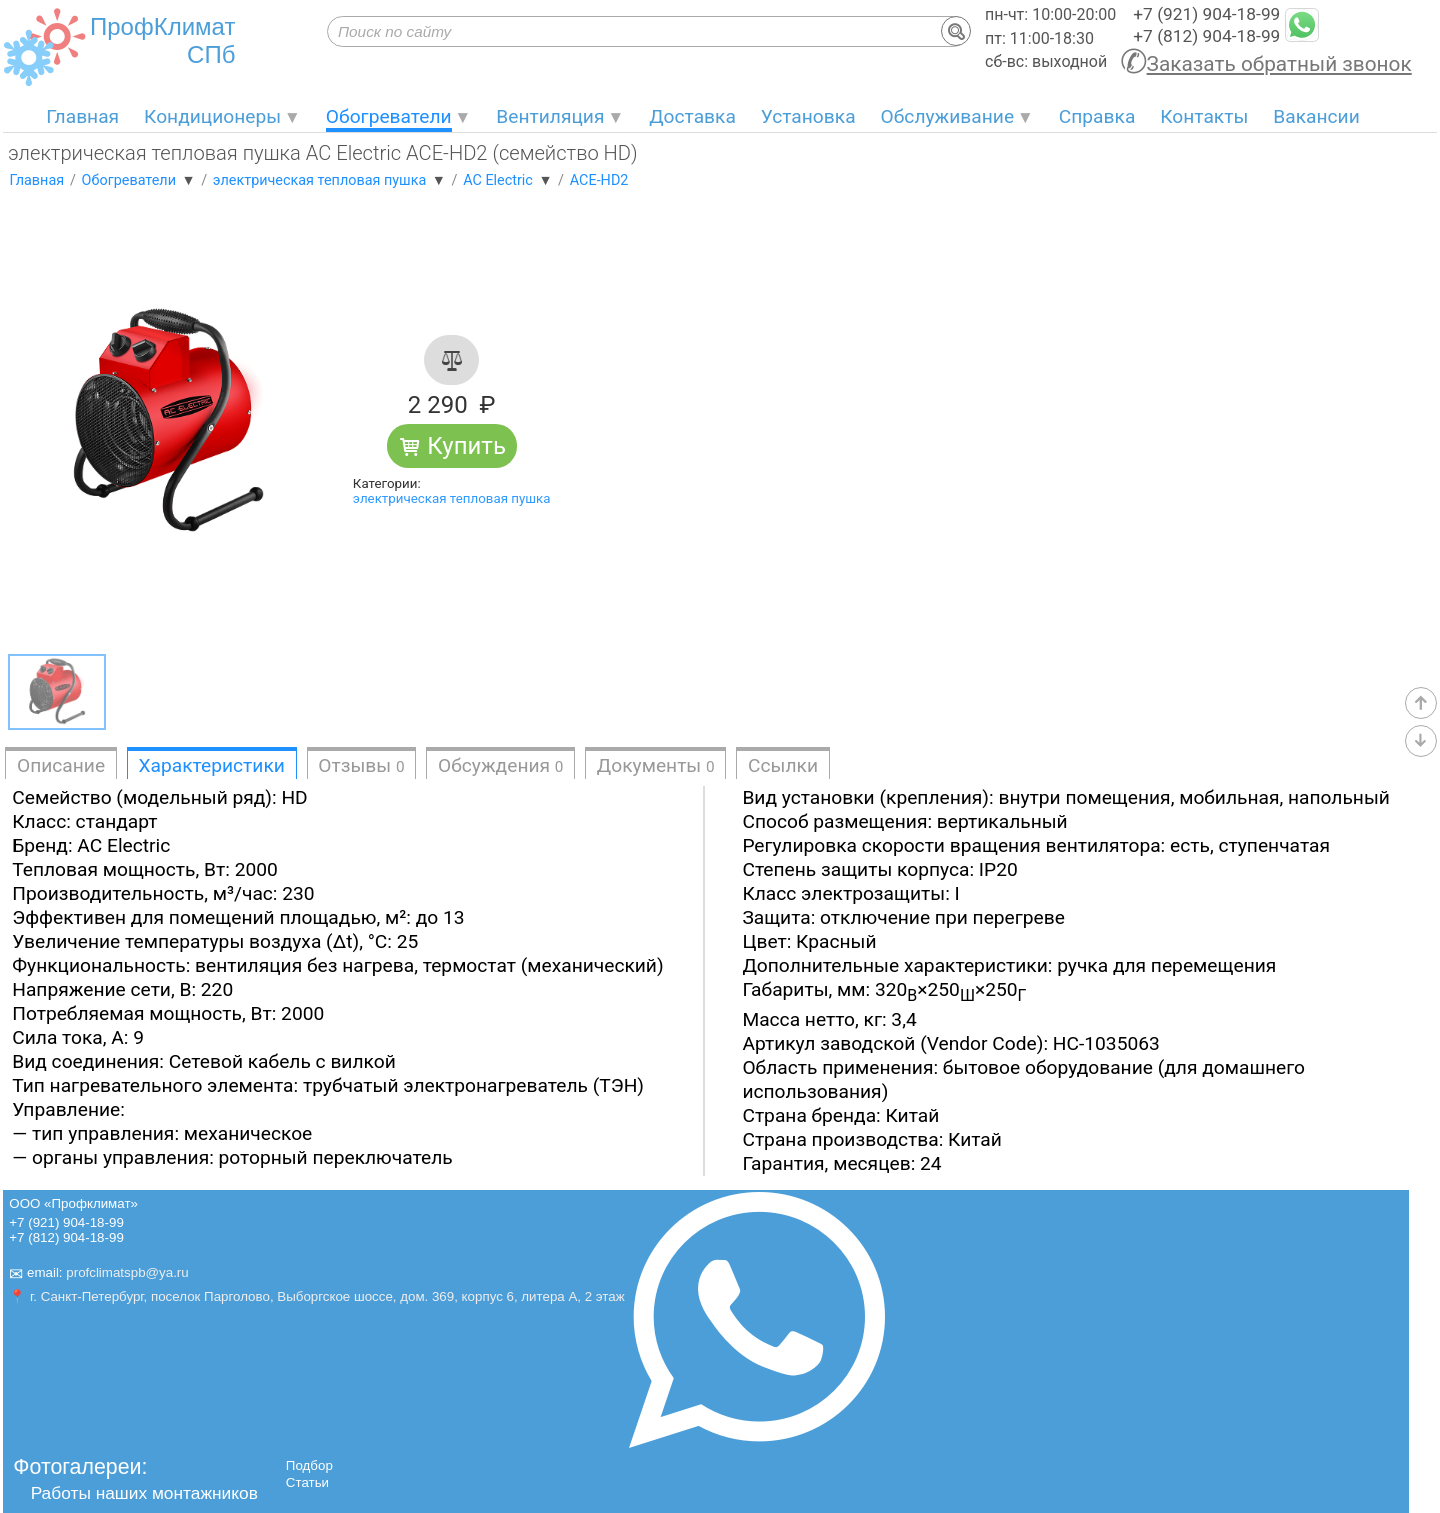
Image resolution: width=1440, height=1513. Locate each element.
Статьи (307, 1482)
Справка (1097, 116)
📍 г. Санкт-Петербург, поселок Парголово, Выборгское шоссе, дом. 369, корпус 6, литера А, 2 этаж (316, 1296)
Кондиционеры (212, 116)
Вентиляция (550, 116)
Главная (82, 116)
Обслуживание (948, 116)
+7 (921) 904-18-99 (1206, 14)
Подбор (309, 1465)
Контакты (1204, 116)
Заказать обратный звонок (1279, 64)
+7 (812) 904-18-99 (1206, 36)
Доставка (692, 116)
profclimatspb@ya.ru (127, 1273)
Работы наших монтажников (144, 1493)
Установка (808, 116)
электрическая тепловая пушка (452, 498)
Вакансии (1316, 116)
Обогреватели (389, 116)
